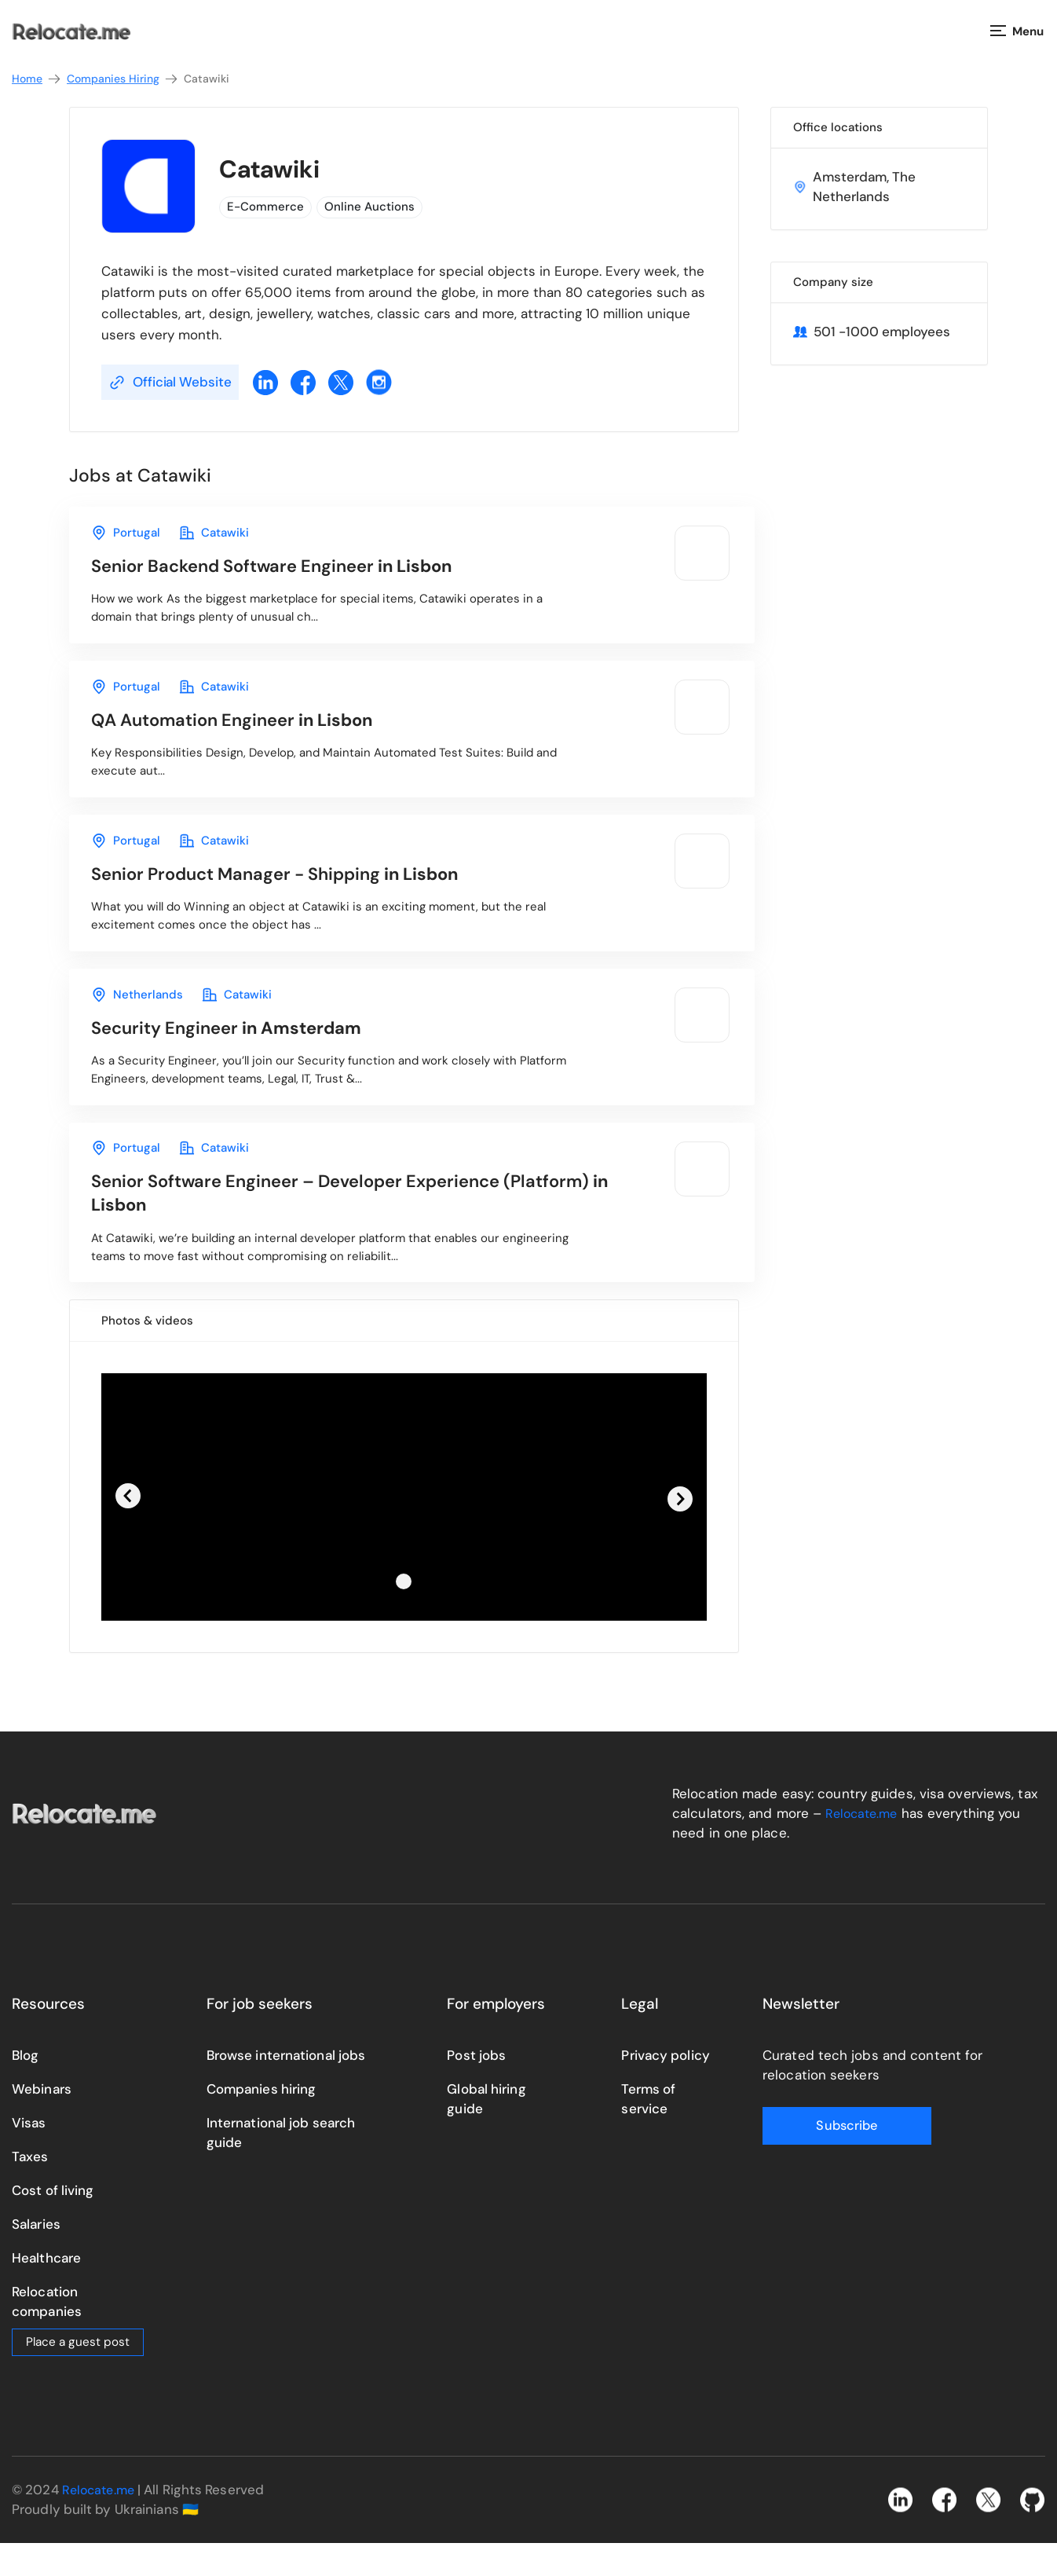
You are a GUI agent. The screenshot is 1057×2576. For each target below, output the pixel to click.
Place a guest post (78, 2374)
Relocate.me (863, 1845)
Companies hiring (261, 2121)
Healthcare (46, 2290)
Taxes (30, 2188)
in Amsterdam (236, 1049)
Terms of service (648, 2130)
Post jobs (476, 2087)
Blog (25, 2087)
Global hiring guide (486, 2130)
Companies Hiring (123, 79)
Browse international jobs (286, 2087)
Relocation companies (47, 2333)
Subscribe (825, 2158)
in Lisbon (284, 568)
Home (37, 79)
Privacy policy (665, 2087)
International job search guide (281, 2164)
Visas (29, 2155)
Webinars (41, 2121)
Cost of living (52, 2222)
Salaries (36, 2256)
